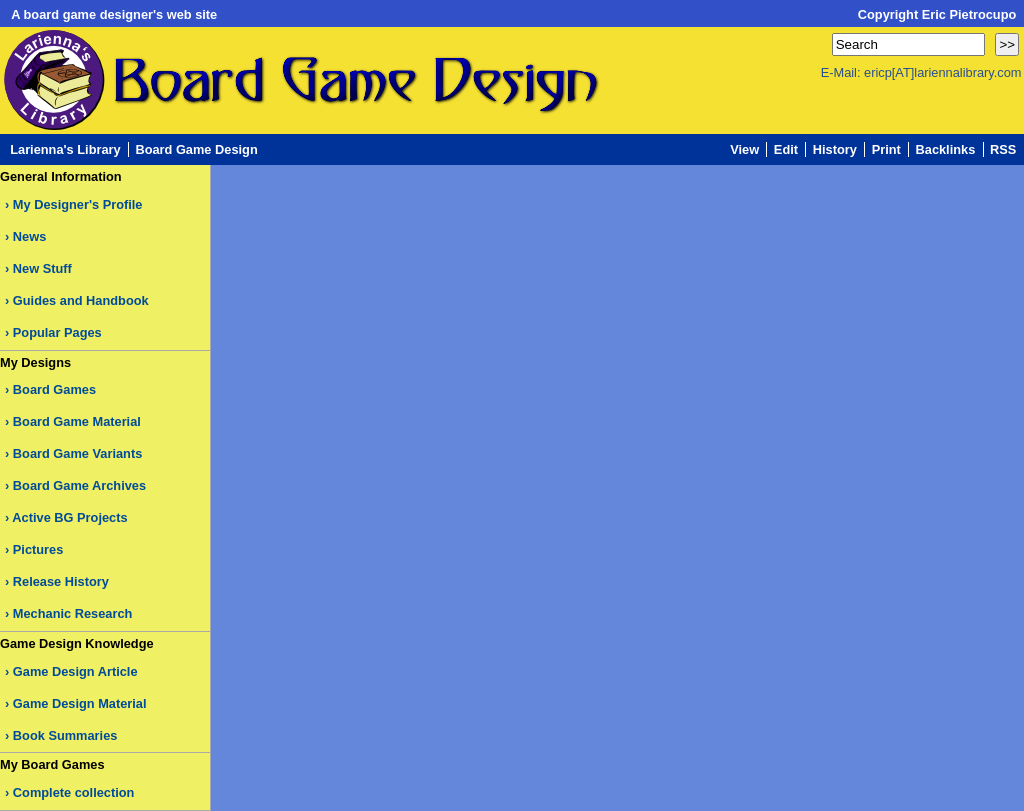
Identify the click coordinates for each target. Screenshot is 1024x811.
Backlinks (946, 149)
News (29, 236)
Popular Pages (57, 332)
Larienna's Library (65, 149)
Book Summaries (65, 735)
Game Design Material (80, 703)
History (835, 149)
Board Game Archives (79, 485)
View (744, 149)
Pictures (38, 549)
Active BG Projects (69, 517)
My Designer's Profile (78, 204)
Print (886, 149)
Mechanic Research (73, 613)
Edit (786, 149)
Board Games (54, 389)
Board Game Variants (77, 453)
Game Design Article (75, 671)
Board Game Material (77, 421)
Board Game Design (196, 149)
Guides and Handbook (81, 300)
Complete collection (74, 792)
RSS (1003, 149)
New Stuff (42, 268)
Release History (61, 581)
